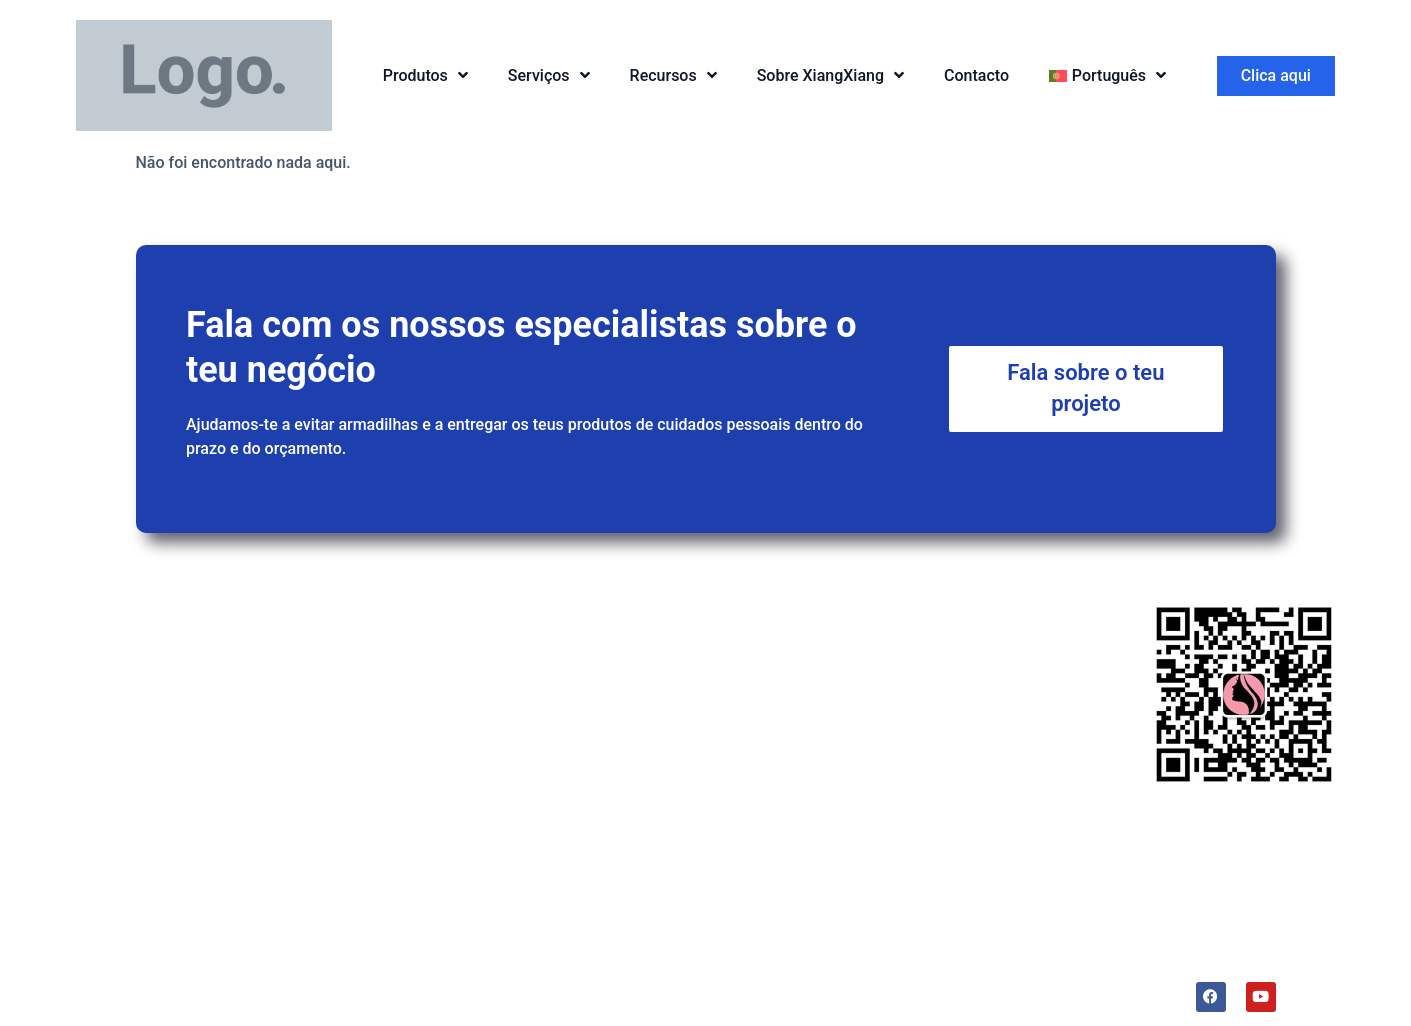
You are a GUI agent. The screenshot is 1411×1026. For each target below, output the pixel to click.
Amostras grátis (688, 692)
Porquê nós (962, 565)
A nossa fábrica (947, 664)
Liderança (926, 740)
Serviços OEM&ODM (703, 654)
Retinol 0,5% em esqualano (467, 784)
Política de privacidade (797, 988)
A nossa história (948, 817)
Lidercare (1065, 988)
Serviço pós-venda (697, 731)
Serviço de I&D (683, 616)
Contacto (976, 75)
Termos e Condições (955, 988)
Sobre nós (927, 616)
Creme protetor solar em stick (477, 736)
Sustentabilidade (951, 702)
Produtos (425, 75)
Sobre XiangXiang (830, 75)
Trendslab (926, 779)
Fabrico (657, 769)
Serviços (549, 75)
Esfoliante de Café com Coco (474, 832)
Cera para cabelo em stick (463, 688)
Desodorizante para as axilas (474, 870)
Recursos (673, 75)
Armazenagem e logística (722, 807)
